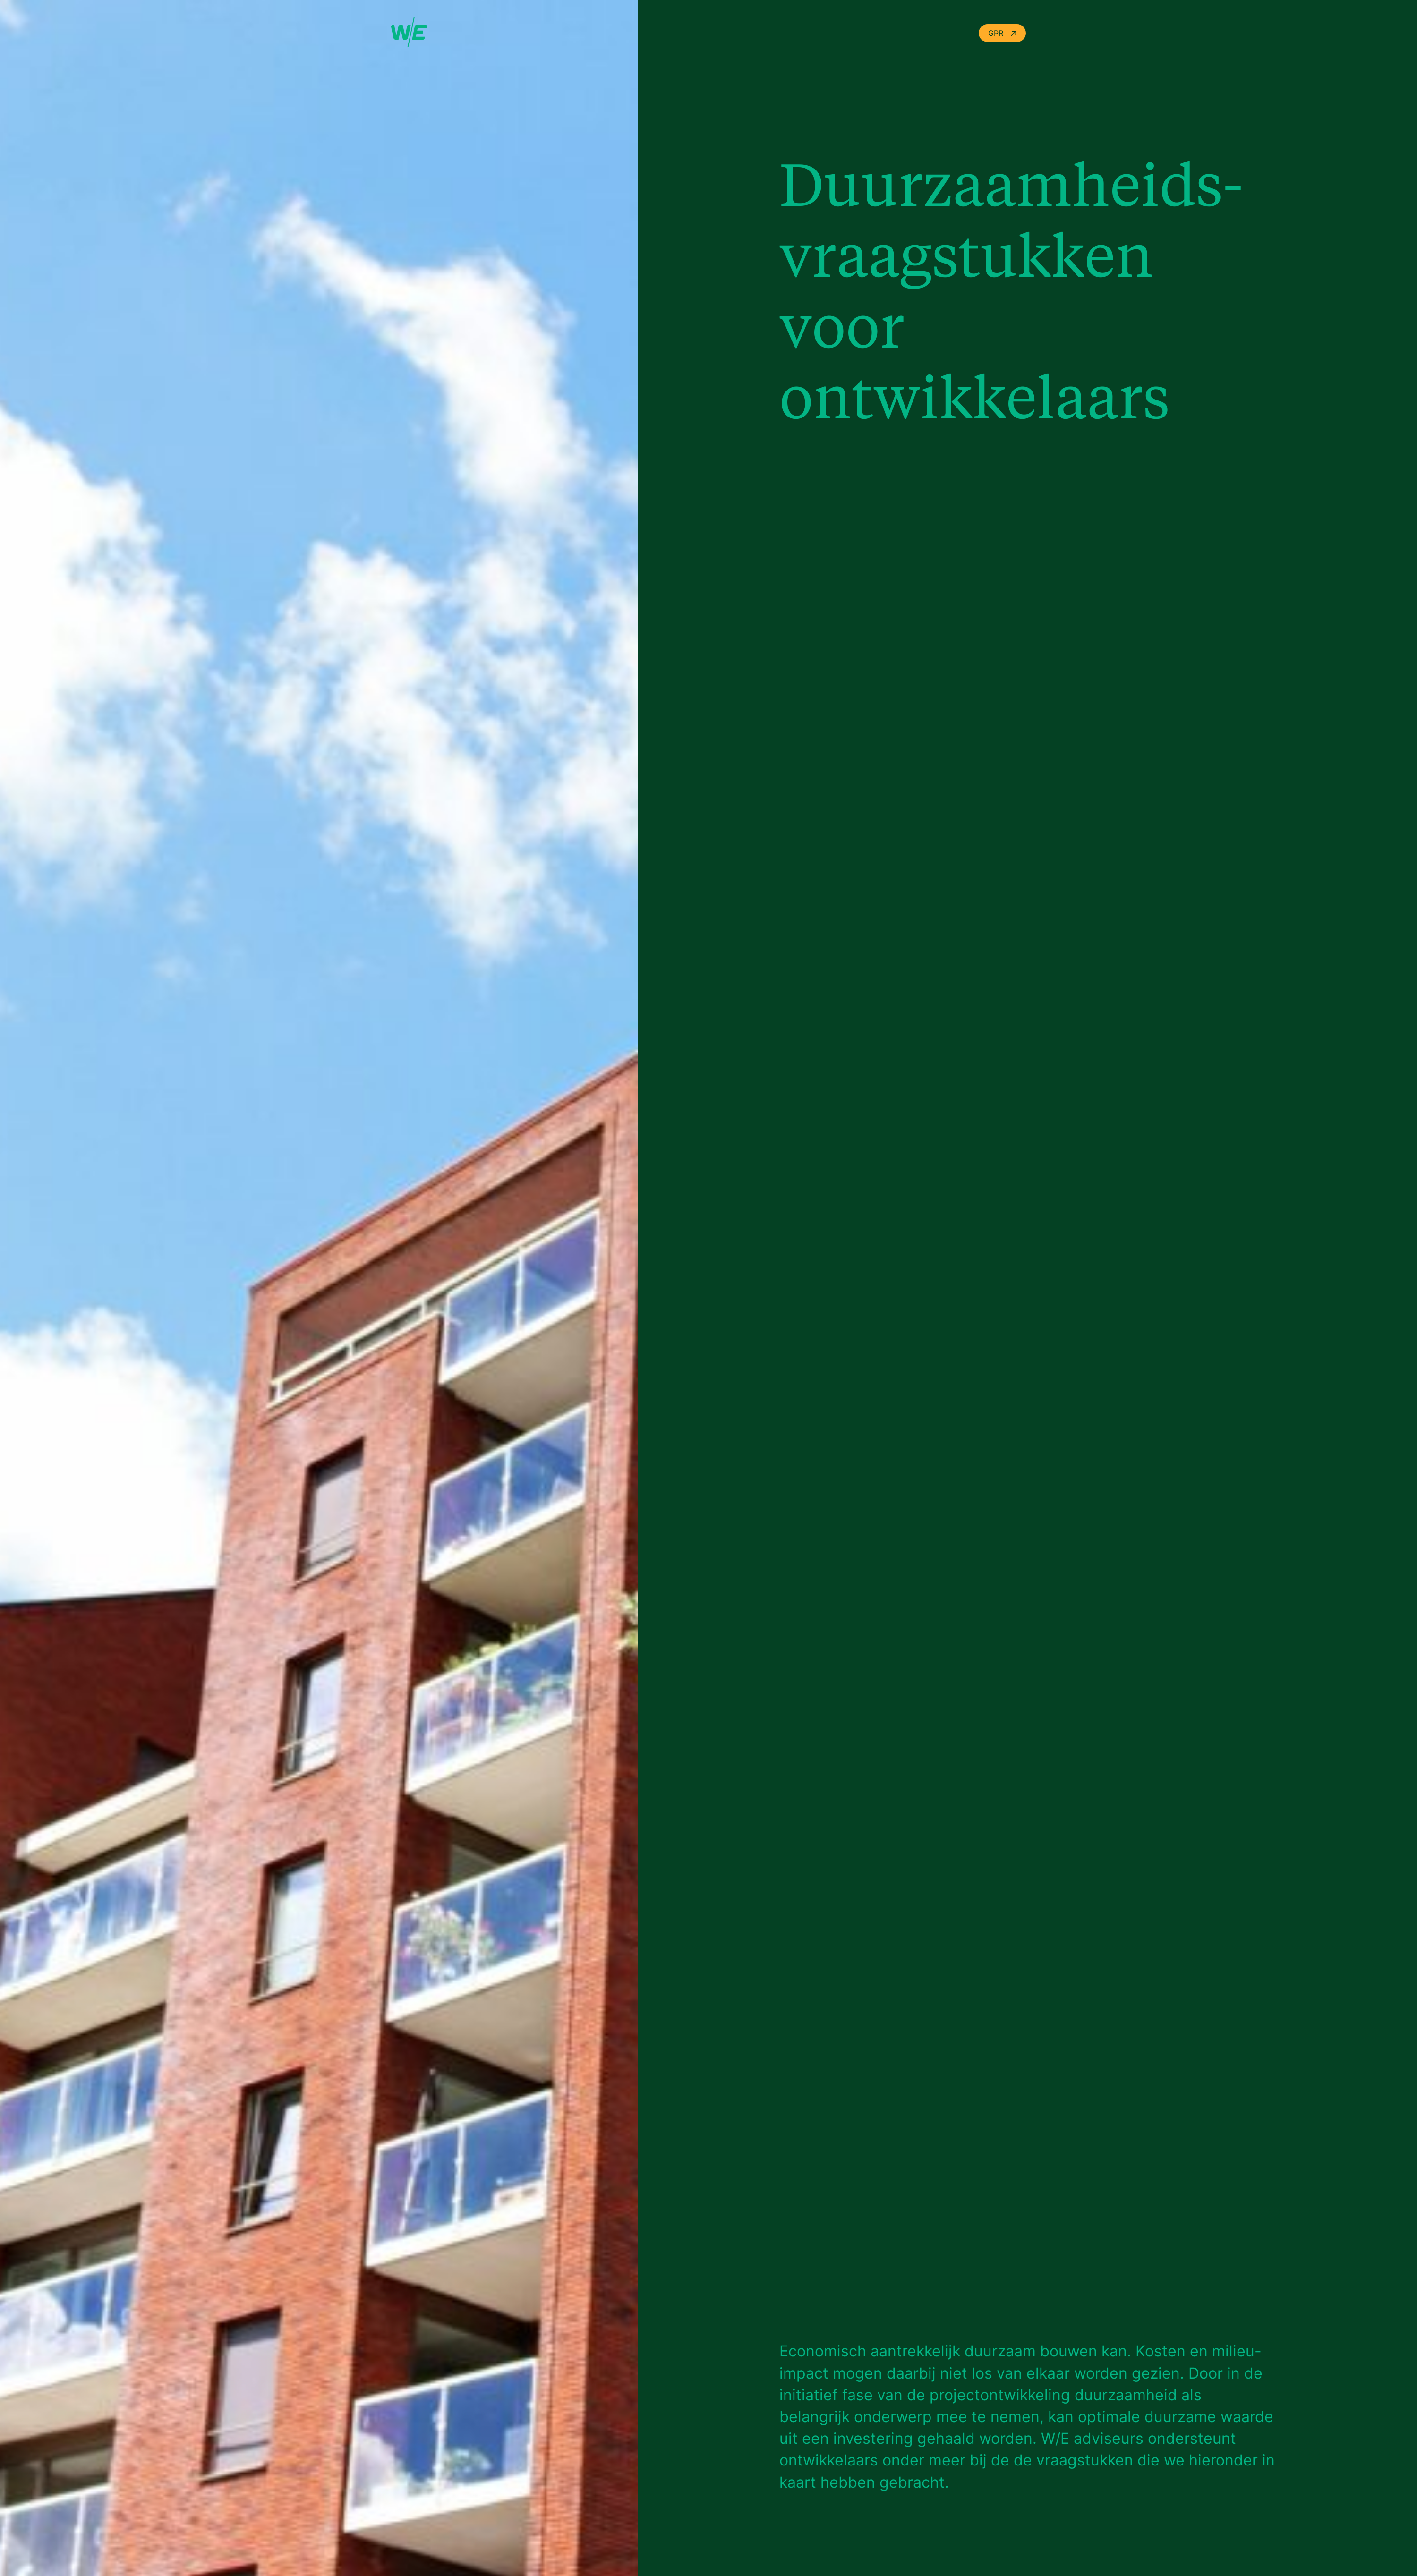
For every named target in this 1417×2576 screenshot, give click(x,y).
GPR (1002, 33)
